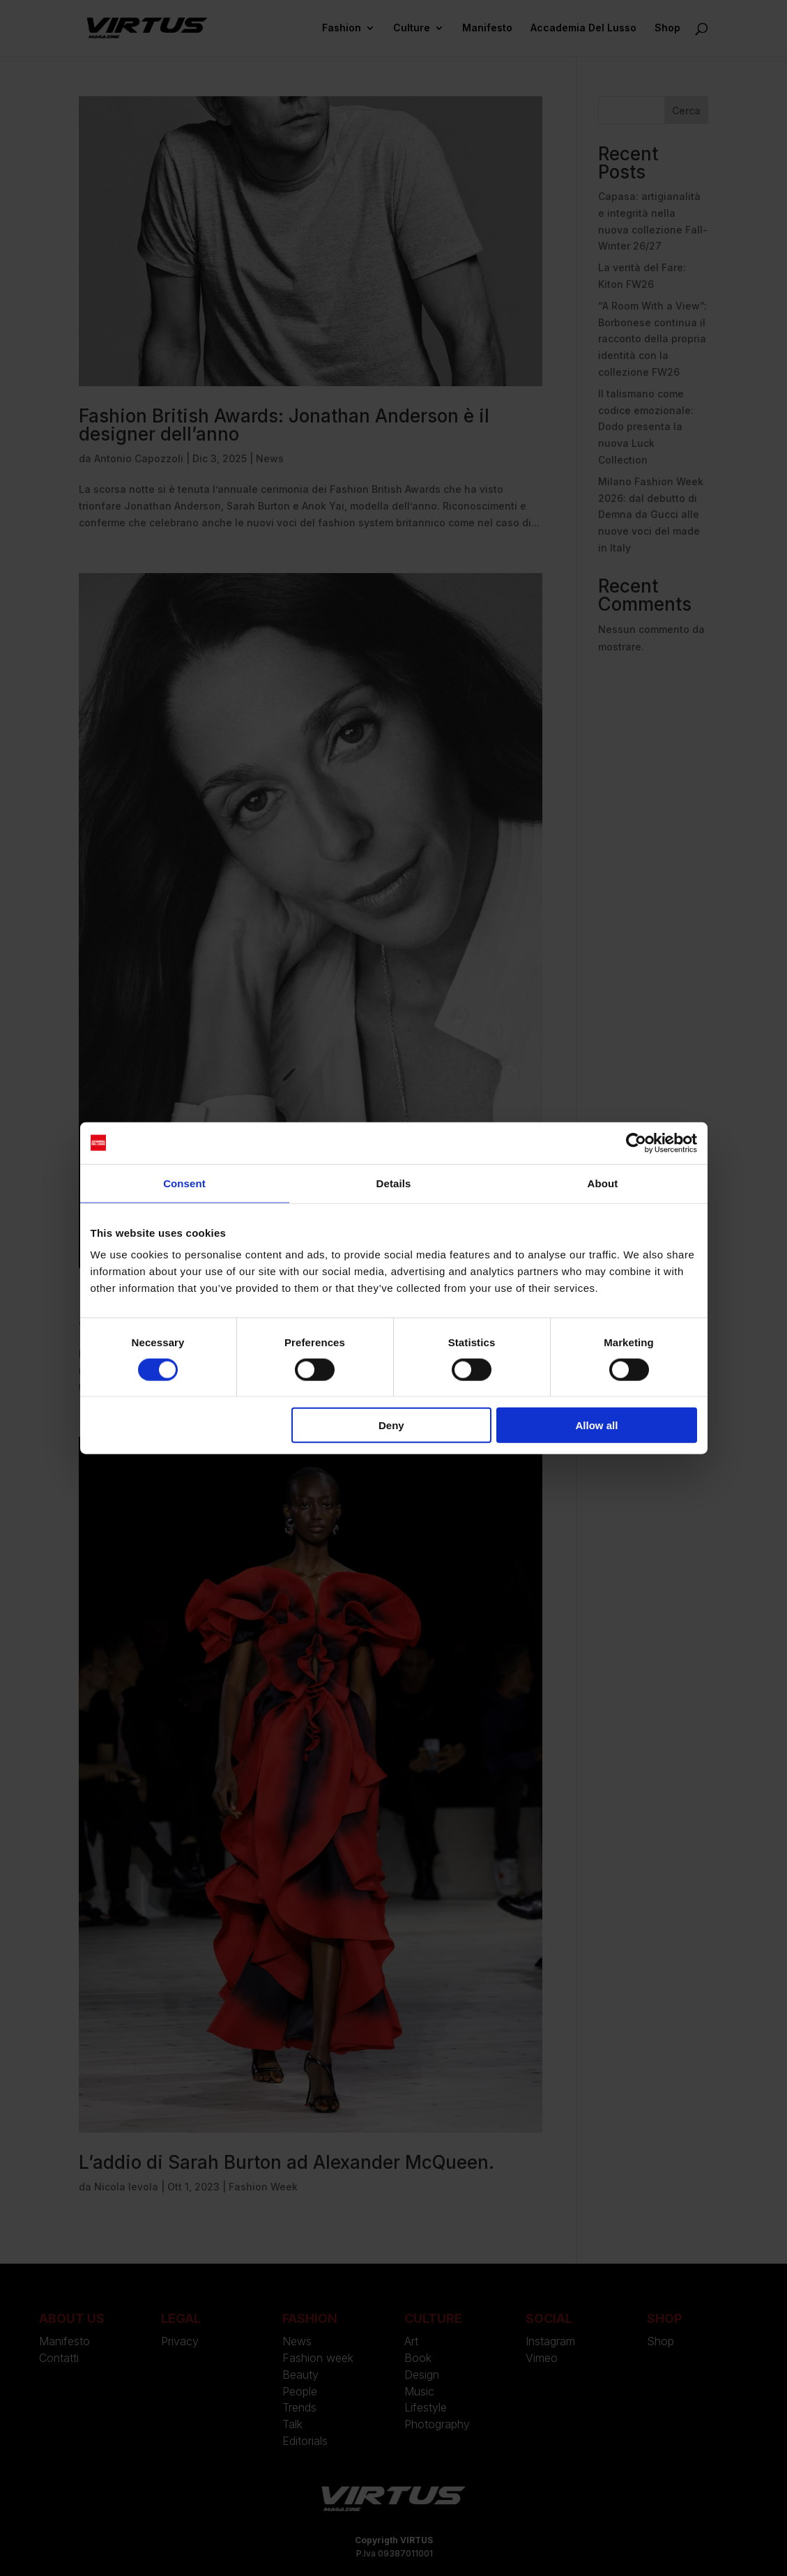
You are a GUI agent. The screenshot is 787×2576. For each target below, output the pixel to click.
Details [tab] (393, 1183)
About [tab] (603, 1183)
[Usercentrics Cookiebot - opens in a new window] (636, 1142)
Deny (391, 1425)
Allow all (597, 1425)
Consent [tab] (184, 1183)
